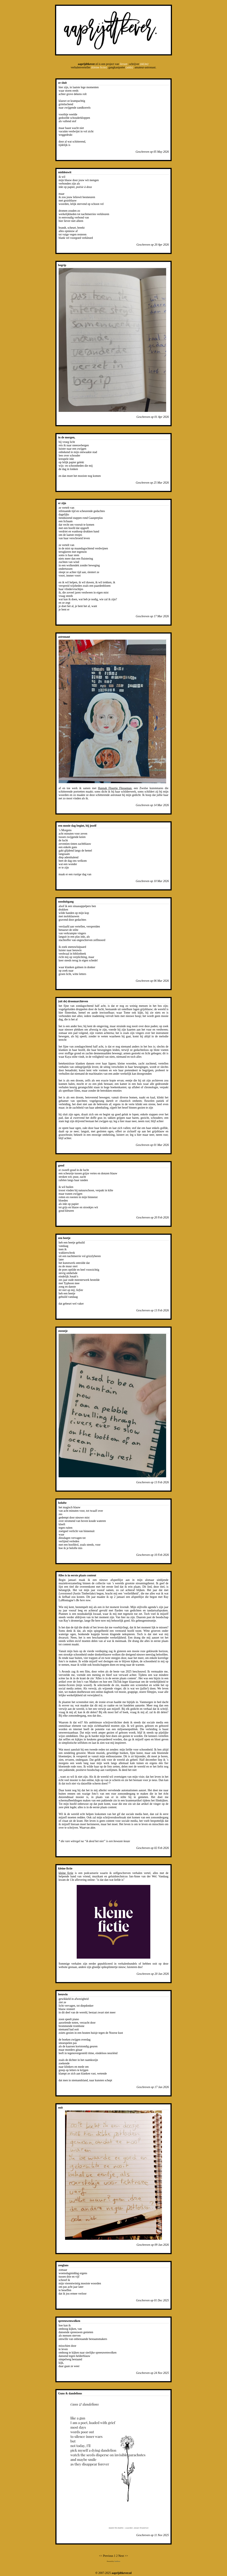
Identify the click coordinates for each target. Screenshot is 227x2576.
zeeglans (63, 2265)
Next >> (123, 2555)
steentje (63, 1331)
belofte (62, 1502)
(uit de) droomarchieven (73, 1001)
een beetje (64, 1238)
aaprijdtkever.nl (122, 2573)
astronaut (64, 636)
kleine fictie (65, 1868)
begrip (62, 265)
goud (61, 1165)
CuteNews (117, 2561)
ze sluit (62, 82)
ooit (60, 2107)
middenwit (64, 172)
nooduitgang (66, 901)
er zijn (62, 503)
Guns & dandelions (70, 2393)
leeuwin (63, 1994)
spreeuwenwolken (69, 2320)
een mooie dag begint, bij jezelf (77, 825)
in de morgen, (66, 437)
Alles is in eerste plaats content (77, 1575)
